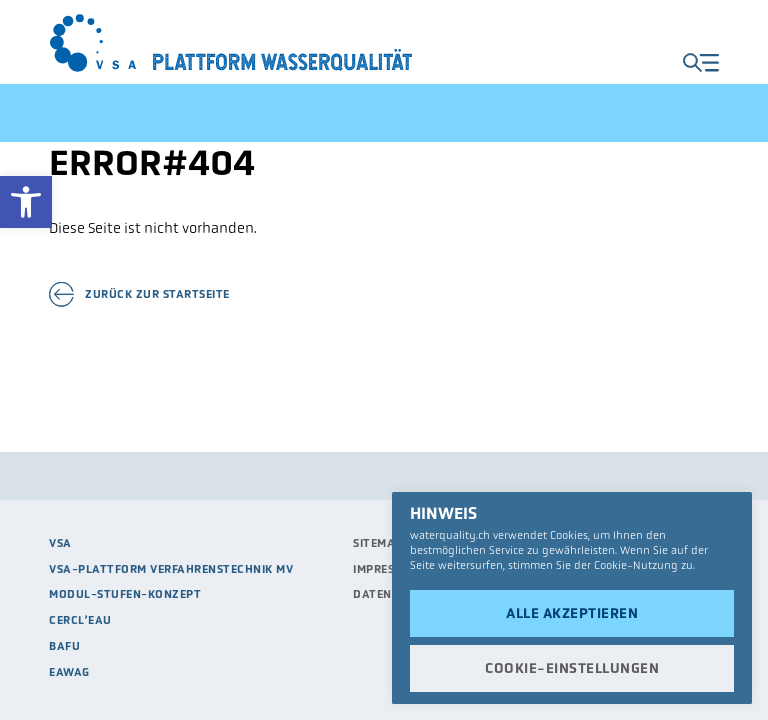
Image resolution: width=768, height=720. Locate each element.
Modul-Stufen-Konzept (125, 594)
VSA (60, 543)
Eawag (69, 672)
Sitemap (378, 543)
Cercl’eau (80, 620)
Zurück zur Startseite (157, 294)
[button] (26, 202)
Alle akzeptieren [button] (572, 613)
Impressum (386, 569)
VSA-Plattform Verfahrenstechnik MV (171, 569)
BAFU (64, 646)
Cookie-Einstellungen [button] (572, 668)
